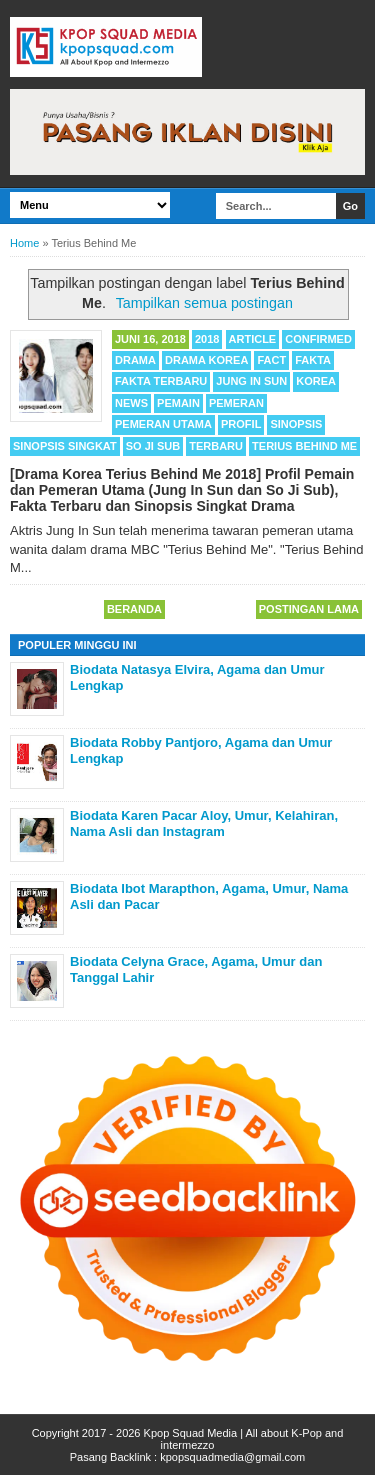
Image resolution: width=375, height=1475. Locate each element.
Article (253, 339)
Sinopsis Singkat (65, 446)
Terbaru (216, 446)
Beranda (134, 609)
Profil (241, 424)
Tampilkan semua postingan (204, 303)
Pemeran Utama (163, 424)
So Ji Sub (153, 446)
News (131, 403)
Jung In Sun (251, 381)
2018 (207, 339)
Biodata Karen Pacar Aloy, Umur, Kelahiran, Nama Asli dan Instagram (204, 823)
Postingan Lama (309, 609)
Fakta (313, 360)
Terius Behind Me (304, 446)
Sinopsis (296, 424)
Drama (135, 360)
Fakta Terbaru (161, 381)
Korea (316, 381)
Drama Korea (206, 360)
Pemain (178, 403)
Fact (271, 360)
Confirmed (318, 339)
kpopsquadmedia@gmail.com (232, 1457)
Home (24, 243)
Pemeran (236, 403)
